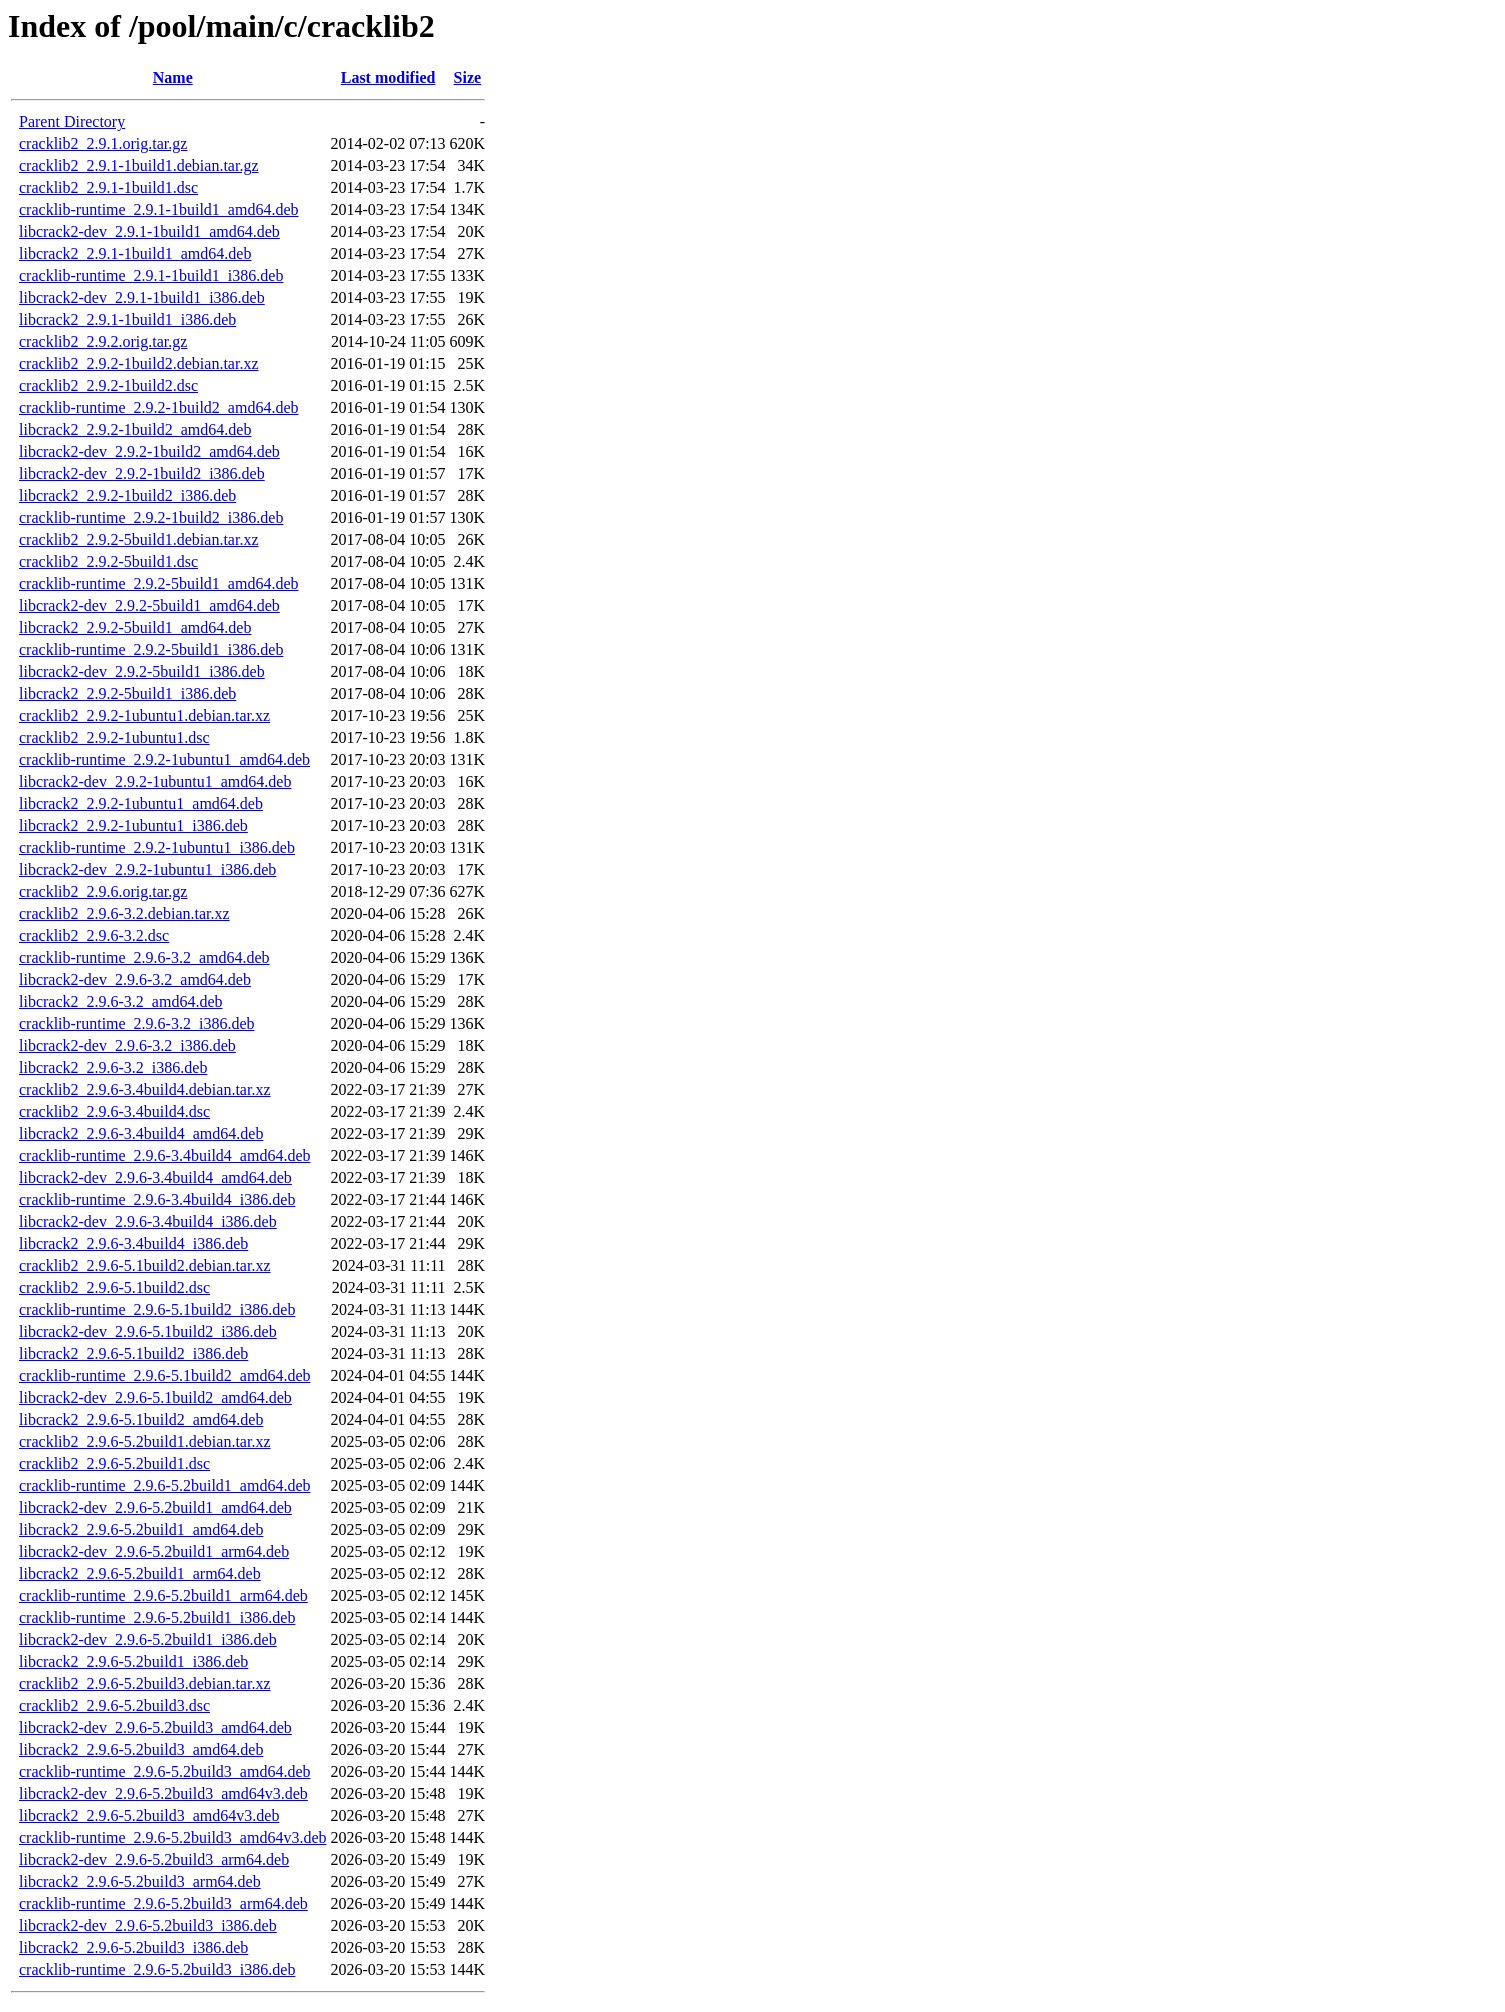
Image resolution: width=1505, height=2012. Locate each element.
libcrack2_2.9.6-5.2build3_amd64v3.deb (149, 1815)
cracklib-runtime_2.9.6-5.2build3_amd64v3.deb (172, 1837)
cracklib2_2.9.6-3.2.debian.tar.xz (124, 913)
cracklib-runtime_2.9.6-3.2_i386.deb (137, 1023)
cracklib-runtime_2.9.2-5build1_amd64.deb (158, 583)
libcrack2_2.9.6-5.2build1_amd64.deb (141, 1529)
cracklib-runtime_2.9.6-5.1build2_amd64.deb (164, 1375)
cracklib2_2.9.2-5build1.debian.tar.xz (138, 539)
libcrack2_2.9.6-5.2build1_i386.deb (133, 1661)
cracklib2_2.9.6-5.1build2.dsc (114, 1287)
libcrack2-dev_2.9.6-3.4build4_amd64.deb (155, 1177)
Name (173, 77)
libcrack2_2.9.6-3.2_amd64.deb (121, 1001)
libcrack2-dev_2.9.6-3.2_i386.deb (127, 1045)
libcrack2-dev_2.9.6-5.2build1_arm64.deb (154, 1551)
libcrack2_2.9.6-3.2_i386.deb (113, 1067)
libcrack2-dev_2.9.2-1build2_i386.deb (142, 473)
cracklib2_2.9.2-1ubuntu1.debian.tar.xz (144, 715)
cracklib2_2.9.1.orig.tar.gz (103, 143)
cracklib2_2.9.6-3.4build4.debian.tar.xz (144, 1089)
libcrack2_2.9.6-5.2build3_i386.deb (133, 1947)
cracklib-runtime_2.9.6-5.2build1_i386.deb (157, 1617)
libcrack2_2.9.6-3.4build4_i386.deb (133, 1243)
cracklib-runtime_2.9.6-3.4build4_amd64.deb (164, 1155)
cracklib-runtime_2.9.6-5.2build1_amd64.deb (164, 1485)
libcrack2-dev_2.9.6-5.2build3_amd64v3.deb (163, 1793)
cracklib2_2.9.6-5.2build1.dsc (114, 1463)
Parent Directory (72, 121)
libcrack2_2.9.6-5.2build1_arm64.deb (140, 1573)
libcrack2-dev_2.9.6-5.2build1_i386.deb (148, 1639)
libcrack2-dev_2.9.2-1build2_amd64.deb (149, 451)
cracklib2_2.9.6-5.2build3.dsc (114, 1705)
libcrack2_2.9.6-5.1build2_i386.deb (133, 1353)
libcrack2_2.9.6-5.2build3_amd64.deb (141, 1749)
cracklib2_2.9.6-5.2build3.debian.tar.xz (144, 1683)
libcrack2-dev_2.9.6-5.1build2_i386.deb (148, 1331)
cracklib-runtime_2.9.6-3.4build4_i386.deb (157, 1199)
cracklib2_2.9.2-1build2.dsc (108, 385)
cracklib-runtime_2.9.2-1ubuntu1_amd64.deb (164, 759)
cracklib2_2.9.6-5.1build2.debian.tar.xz (144, 1265)
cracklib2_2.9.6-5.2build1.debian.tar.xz (144, 1441)
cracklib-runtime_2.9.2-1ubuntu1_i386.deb (157, 847)
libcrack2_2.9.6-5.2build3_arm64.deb (140, 1881)
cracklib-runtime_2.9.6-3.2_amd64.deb (144, 957)
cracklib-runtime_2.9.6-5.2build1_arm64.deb (163, 1595)
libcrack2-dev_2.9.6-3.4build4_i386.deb (148, 1221)
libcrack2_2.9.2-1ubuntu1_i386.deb (133, 825)
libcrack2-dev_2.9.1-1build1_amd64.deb (149, 231)
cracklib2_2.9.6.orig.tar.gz (103, 891)
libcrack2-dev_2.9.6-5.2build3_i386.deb (148, 1925)
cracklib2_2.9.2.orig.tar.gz (103, 341)
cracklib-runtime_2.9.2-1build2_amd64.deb (158, 407)
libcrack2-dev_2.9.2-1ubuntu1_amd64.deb (155, 781)
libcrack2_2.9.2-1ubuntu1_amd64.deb (141, 803)
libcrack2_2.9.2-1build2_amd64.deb (135, 429)
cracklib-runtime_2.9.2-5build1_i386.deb (151, 649)
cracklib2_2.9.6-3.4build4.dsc (114, 1111)
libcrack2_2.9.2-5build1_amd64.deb (135, 627)
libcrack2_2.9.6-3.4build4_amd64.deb (141, 1133)
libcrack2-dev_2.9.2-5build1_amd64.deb (149, 605)
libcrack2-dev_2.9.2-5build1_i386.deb (142, 671)
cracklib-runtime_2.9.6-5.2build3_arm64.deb (163, 1903)
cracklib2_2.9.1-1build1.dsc (108, 187)
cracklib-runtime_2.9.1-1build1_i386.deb (151, 275)
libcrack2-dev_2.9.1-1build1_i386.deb (142, 297)
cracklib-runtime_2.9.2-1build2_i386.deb (151, 517)
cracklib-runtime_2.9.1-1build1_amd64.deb (158, 209)
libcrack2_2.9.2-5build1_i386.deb (127, 693)
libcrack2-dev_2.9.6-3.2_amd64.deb (135, 979)
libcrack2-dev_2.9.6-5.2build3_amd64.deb (155, 1727)
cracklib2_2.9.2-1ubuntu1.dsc (114, 737)
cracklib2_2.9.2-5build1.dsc (108, 561)
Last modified (388, 77)
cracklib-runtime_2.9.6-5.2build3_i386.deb (157, 1969)
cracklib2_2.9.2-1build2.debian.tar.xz (138, 363)
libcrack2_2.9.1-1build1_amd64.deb (135, 253)
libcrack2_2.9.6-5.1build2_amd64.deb (141, 1419)
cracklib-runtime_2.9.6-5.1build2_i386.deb (157, 1309)
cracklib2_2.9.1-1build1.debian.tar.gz (138, 165)
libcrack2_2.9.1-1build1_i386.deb (127, 319)
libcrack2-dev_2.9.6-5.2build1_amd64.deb (155, 1507)
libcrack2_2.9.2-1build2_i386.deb (127, 495)
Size (468, 77)
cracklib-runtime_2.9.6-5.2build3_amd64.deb (164, 1771)
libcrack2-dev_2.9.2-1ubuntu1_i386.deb (147, 869)
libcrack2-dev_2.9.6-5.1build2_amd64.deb (155, 1397)
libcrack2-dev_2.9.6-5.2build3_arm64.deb (154, 1859)
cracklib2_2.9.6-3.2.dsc (94, 935)
